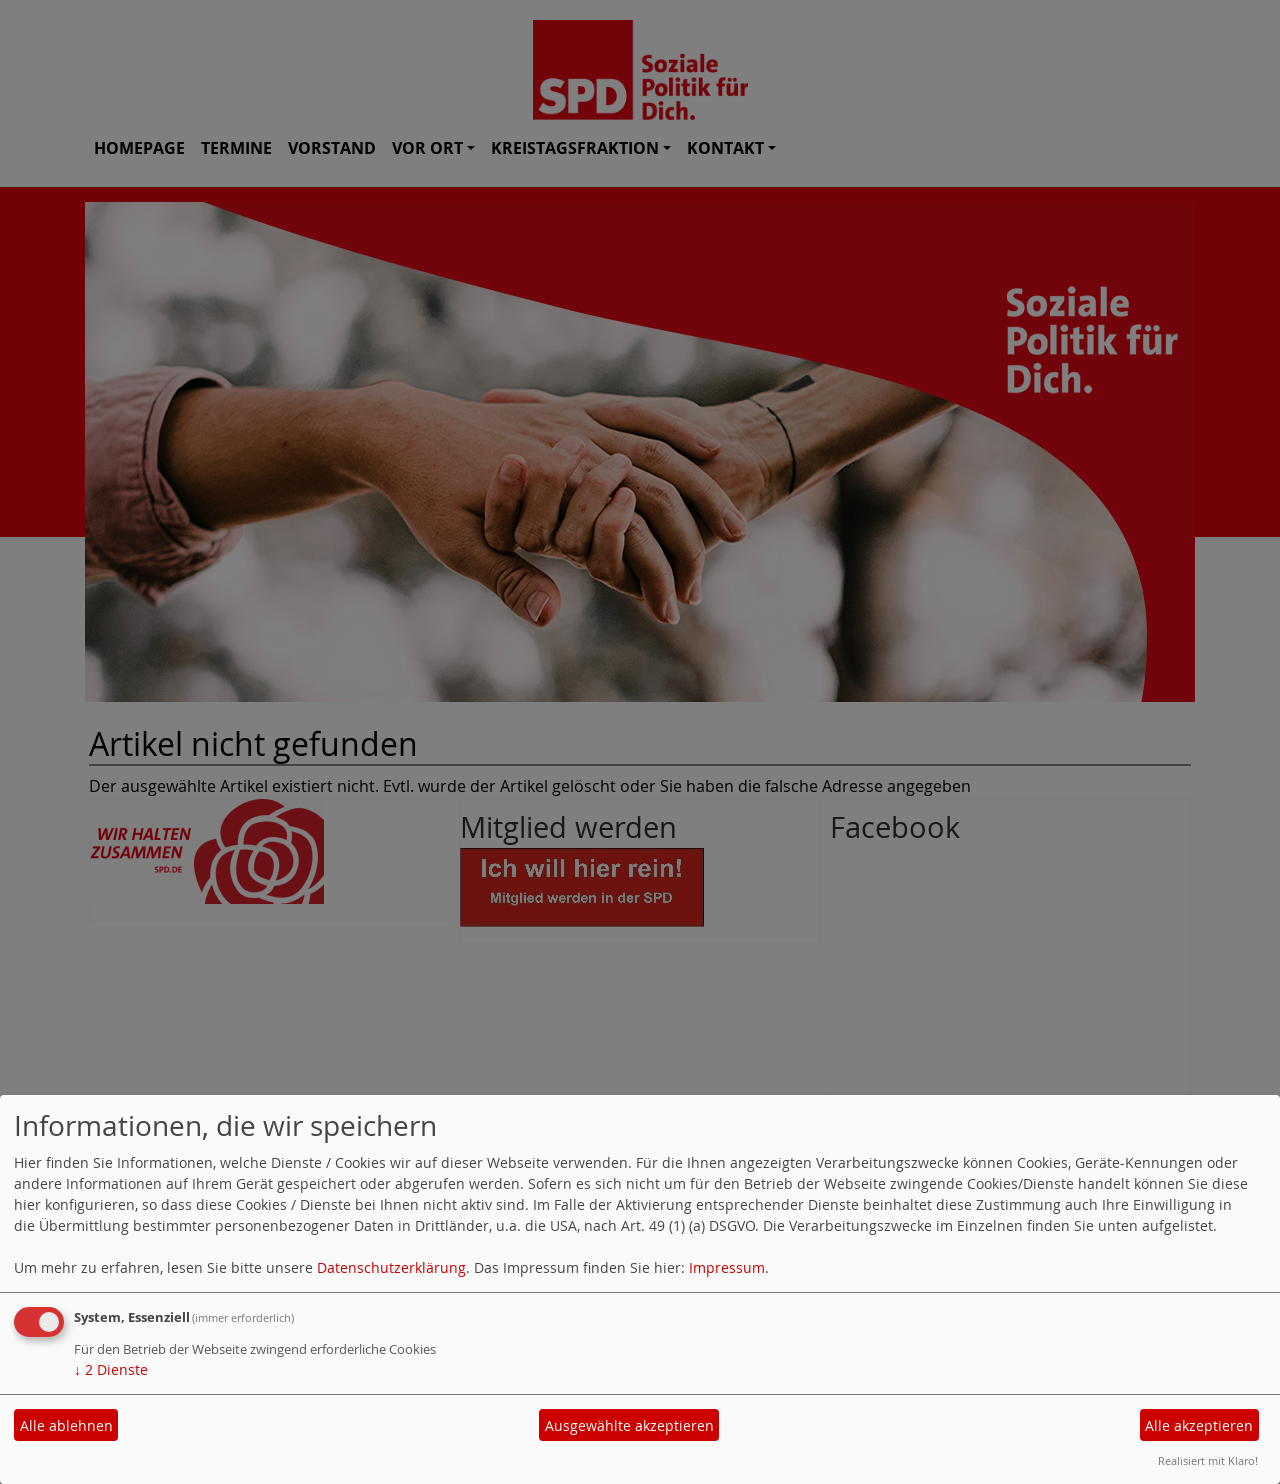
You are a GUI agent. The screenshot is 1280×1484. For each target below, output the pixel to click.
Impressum (727, 1267)
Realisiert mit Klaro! (1208, 1460)
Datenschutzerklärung (391, 1267)
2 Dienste (111, 1369)
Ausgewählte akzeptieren (629, 1425)
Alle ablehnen (66, 1425)
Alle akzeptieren (1199, 1425)
